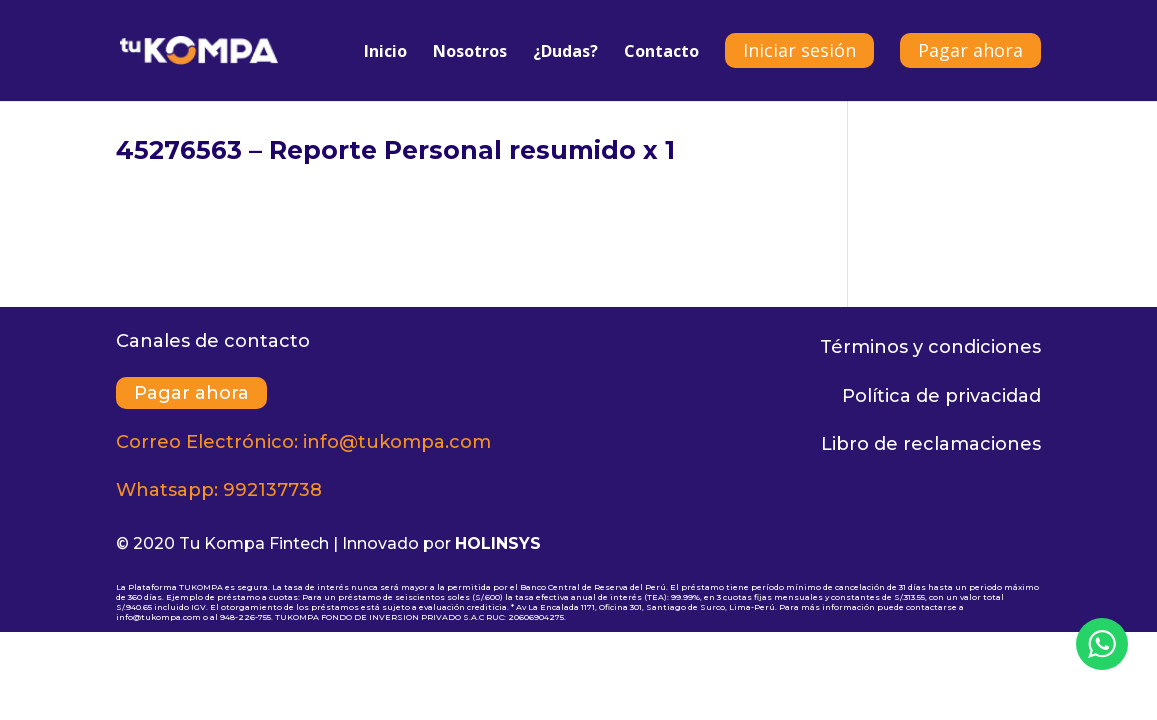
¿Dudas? (565, 53)
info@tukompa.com (397, 442)
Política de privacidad (941, 396)
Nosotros (470, 53)
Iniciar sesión (799, 50)
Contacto (661, 53)
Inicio (385, 53)
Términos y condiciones (930, 347)
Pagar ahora (970, 50)
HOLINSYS (498, 543)
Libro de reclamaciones (931, 444)
